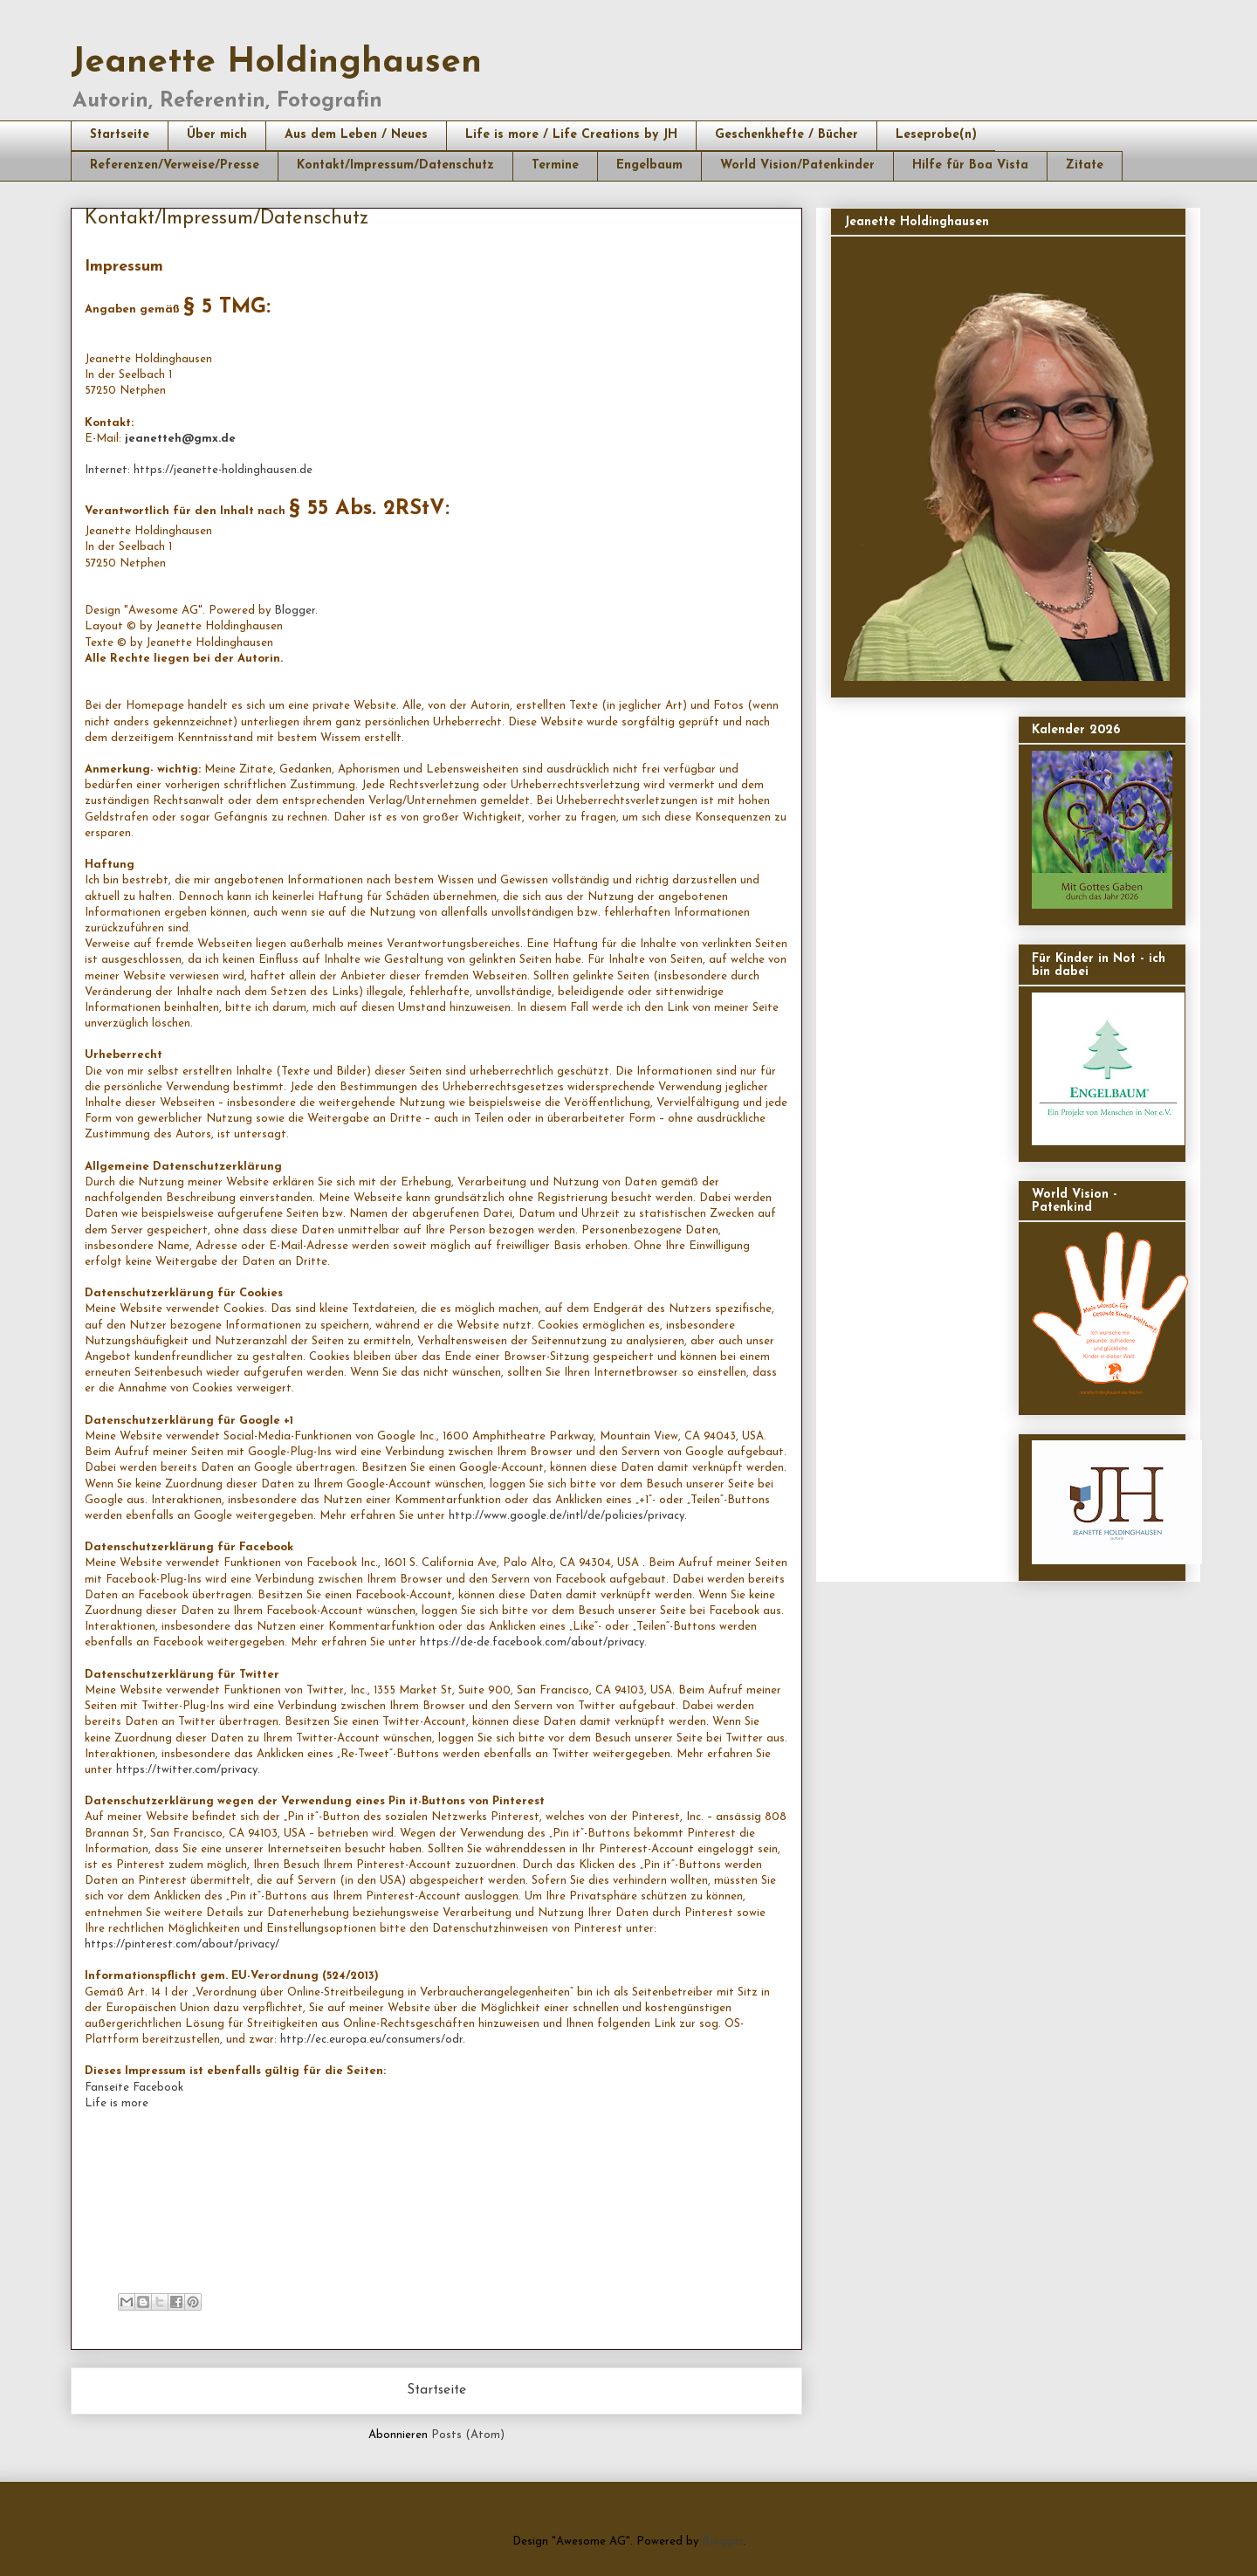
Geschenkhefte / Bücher (786, 134)
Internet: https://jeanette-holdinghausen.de (199, 470)
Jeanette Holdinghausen (276, 62)
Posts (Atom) (468, 2435)
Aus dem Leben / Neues (356, 134)
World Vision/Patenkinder (797, 165)
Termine (555, 165)
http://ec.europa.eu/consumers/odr (371, 2039)
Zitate (1084, 165)
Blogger (294, 610)
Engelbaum (649, 165)
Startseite (119, 134)
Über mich (217, 134)
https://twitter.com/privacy (187, 1770)
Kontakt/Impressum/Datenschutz (395, 165)
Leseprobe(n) (936, 134)
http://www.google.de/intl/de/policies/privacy (566, 1516)
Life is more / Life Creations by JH (571, 134)
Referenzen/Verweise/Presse (174, 165)
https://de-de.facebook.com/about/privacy (532, 1642)
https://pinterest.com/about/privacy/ (182, 1944)
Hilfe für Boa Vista (970, 165)
